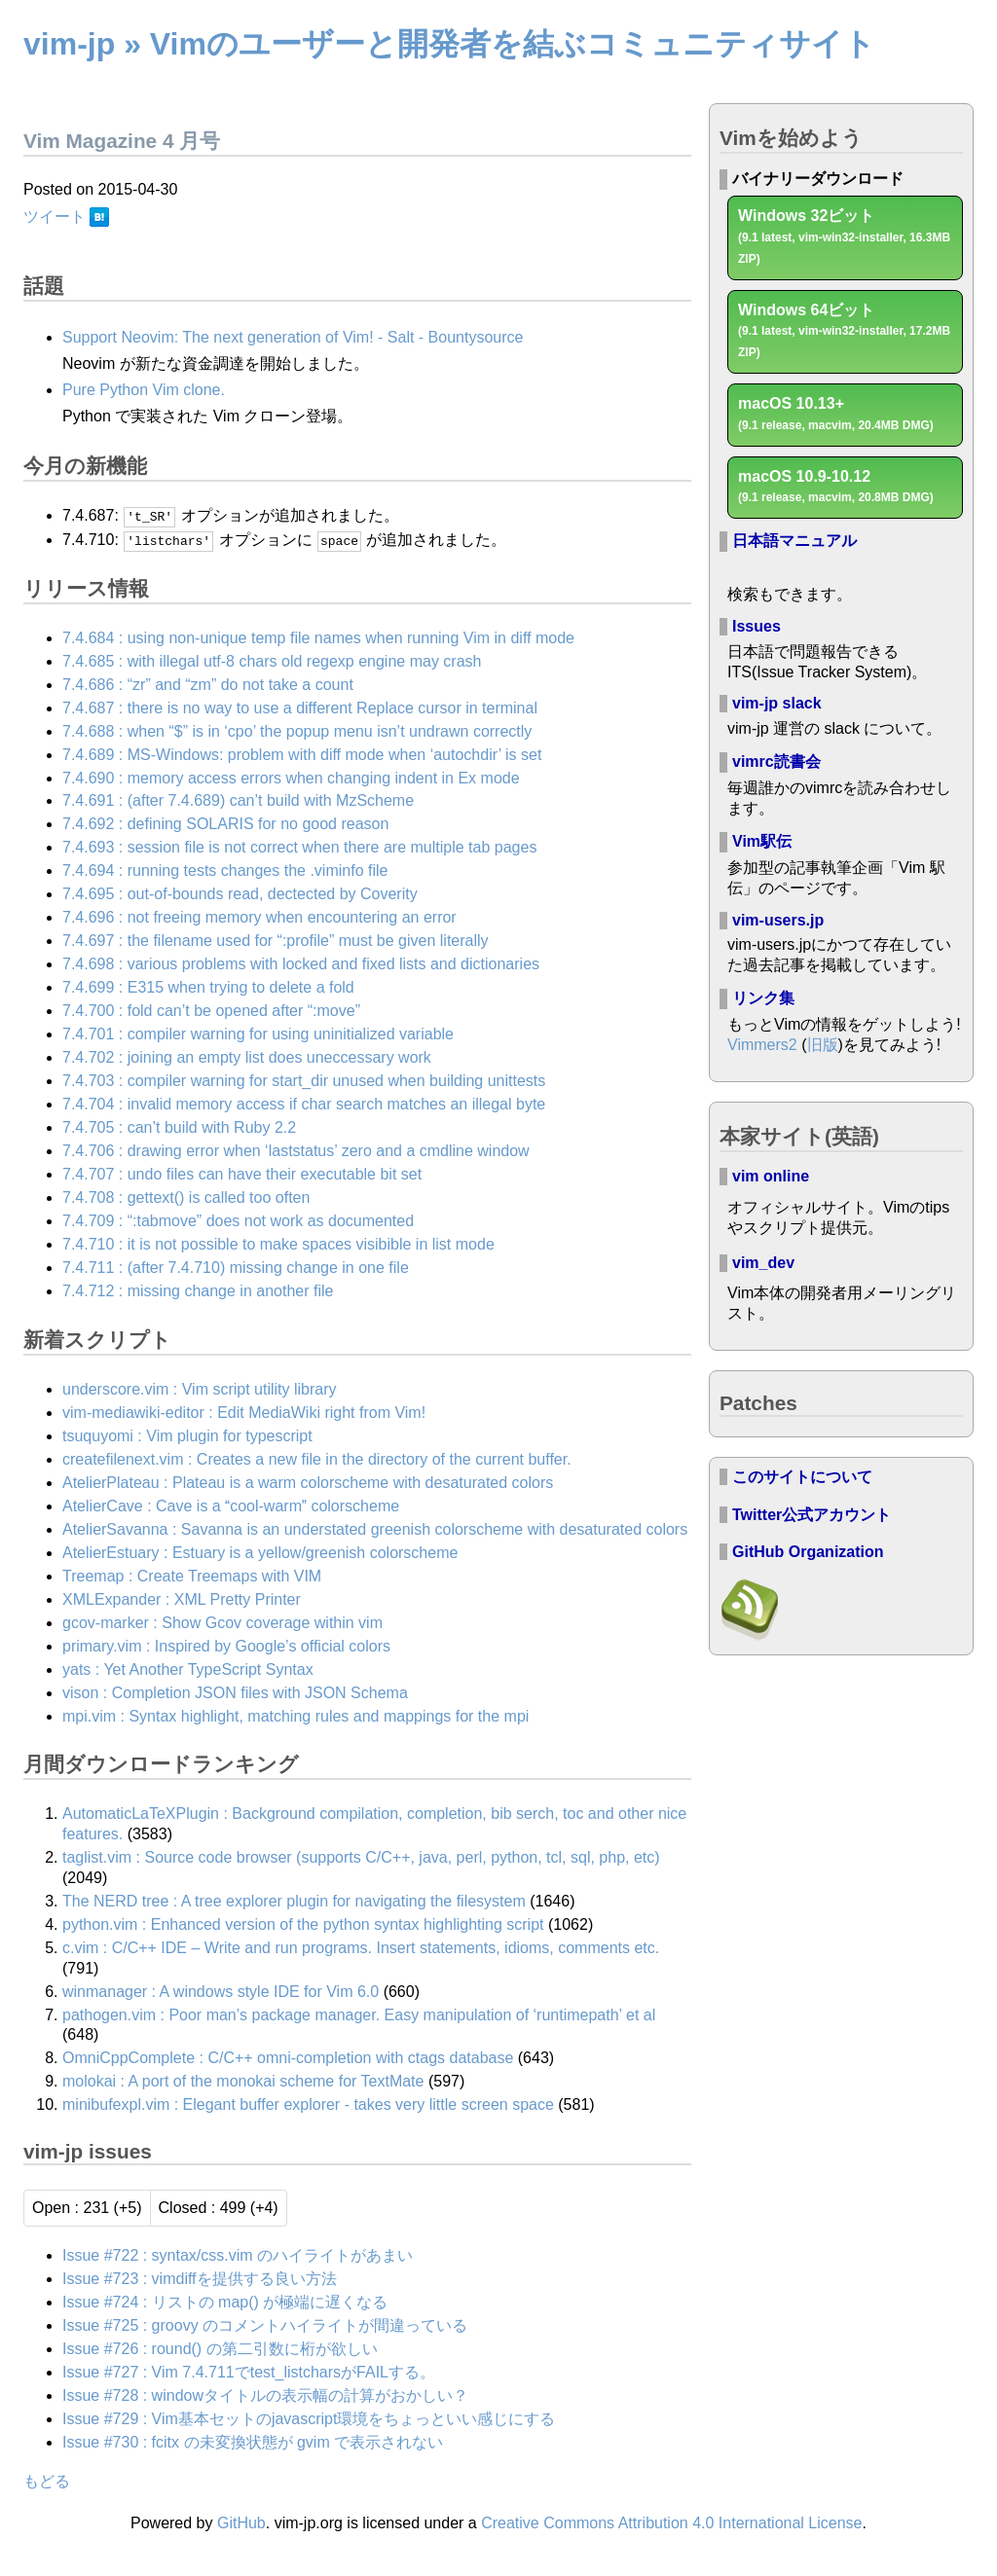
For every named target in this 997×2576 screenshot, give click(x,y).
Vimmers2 (762, 1044)
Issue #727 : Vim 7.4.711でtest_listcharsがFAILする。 (248, 2371)
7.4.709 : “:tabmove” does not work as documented (238, 1220)
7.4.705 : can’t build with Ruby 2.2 (179, 1126)
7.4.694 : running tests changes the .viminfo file (225, 870)
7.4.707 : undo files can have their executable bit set (242, 1173)
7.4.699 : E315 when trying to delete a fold (208, 987)
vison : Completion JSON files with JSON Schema (235, 1692)
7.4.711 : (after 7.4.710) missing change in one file (235, 1266)
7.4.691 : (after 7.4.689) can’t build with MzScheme (238, 800)
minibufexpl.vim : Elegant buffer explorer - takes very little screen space (308, 2104)
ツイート (54, 216)
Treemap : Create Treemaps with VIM (191, 1575)
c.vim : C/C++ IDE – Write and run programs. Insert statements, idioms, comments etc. (360, 1947)
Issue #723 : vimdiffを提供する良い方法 (199, 2277)
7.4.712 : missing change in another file (197, 1290)
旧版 (822, 1044)
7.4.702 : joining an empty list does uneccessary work (246, 1057)
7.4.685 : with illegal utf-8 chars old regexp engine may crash (271, 660)
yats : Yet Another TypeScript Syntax (188, 1668)
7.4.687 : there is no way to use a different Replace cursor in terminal (299, 707)
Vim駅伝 (762, 841)
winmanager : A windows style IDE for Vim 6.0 (220, 1990)
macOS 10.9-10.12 (836, 486)
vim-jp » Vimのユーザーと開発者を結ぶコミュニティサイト (449, 43)
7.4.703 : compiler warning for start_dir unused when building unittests (303, 1080)
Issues (756, 626)
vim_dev (763, 1262)
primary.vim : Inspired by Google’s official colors (226, 1645)
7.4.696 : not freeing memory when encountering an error (259, 917)
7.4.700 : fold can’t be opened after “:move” (211, 1010)
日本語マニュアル (794, 540)
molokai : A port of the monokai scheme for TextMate (243, 2081)
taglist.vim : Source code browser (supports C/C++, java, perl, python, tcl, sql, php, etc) (361, 1856)
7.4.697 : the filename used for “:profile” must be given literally (275, 940)
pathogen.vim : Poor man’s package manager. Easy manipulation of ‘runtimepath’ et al (358, 2014)
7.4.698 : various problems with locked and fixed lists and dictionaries (300, 964)
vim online (770, 1176)
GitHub (241, 2522)
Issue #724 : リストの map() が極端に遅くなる (225, 2301)
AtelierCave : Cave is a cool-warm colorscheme (230, 1505)
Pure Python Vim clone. (143, 389)
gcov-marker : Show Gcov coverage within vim (222, 1622)
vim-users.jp (778, 920)
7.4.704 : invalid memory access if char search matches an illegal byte (303, 1104)
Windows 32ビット (844, 236)
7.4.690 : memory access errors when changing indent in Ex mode (291, 777)
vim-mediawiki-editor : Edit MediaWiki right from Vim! (243, 1411)
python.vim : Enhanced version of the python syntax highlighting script (303, 1923)
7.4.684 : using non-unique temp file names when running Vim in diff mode (318, 637)
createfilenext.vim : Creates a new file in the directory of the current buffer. (317, 1458)
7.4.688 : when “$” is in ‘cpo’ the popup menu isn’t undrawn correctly (297, 730)
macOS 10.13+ (836, 413)
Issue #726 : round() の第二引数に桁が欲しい (220, 2348)
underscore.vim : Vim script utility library (199, 1388)
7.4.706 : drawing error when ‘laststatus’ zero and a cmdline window (296, 1150)
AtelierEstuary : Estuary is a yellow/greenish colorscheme (260, 1551)
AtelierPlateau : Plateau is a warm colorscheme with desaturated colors (307, 1481)
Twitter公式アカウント (811, 1514)
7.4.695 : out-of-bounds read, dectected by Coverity (240, 894)
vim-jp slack (777, 703)
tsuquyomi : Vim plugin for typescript (187, 1435)
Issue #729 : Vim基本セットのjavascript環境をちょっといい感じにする (308, 2418)
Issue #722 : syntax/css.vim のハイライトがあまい (237, 2254)
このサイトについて (802, 1477)
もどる (46, 2481)
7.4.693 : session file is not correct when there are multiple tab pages (299, 847)
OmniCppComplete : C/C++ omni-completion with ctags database (287, 2058)
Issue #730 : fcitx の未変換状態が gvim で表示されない (252, 2441)
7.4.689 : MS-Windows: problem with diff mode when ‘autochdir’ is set (301, 753)
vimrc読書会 (776, 761)
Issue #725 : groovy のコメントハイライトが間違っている (264, 2324)
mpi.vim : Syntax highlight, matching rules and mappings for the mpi (295, 1715)
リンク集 (763, 998)
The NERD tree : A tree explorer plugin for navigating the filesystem (294, 1900)
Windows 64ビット (844, 331)
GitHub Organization (808, 1551)
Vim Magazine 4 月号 (121, 140)
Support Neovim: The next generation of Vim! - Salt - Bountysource (292, 337)
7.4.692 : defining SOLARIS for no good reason (225, 824)
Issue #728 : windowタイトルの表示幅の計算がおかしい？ (265, 2394)
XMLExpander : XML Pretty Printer (181, 1598)
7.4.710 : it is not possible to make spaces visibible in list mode (278, 1243)
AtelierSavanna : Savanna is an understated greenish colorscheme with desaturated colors (374, 1528)
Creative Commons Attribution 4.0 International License (671, 2522)
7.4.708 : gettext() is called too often (186, 1196)
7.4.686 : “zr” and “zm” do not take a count (207, 683)
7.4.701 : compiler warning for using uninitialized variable (258, 1034)
